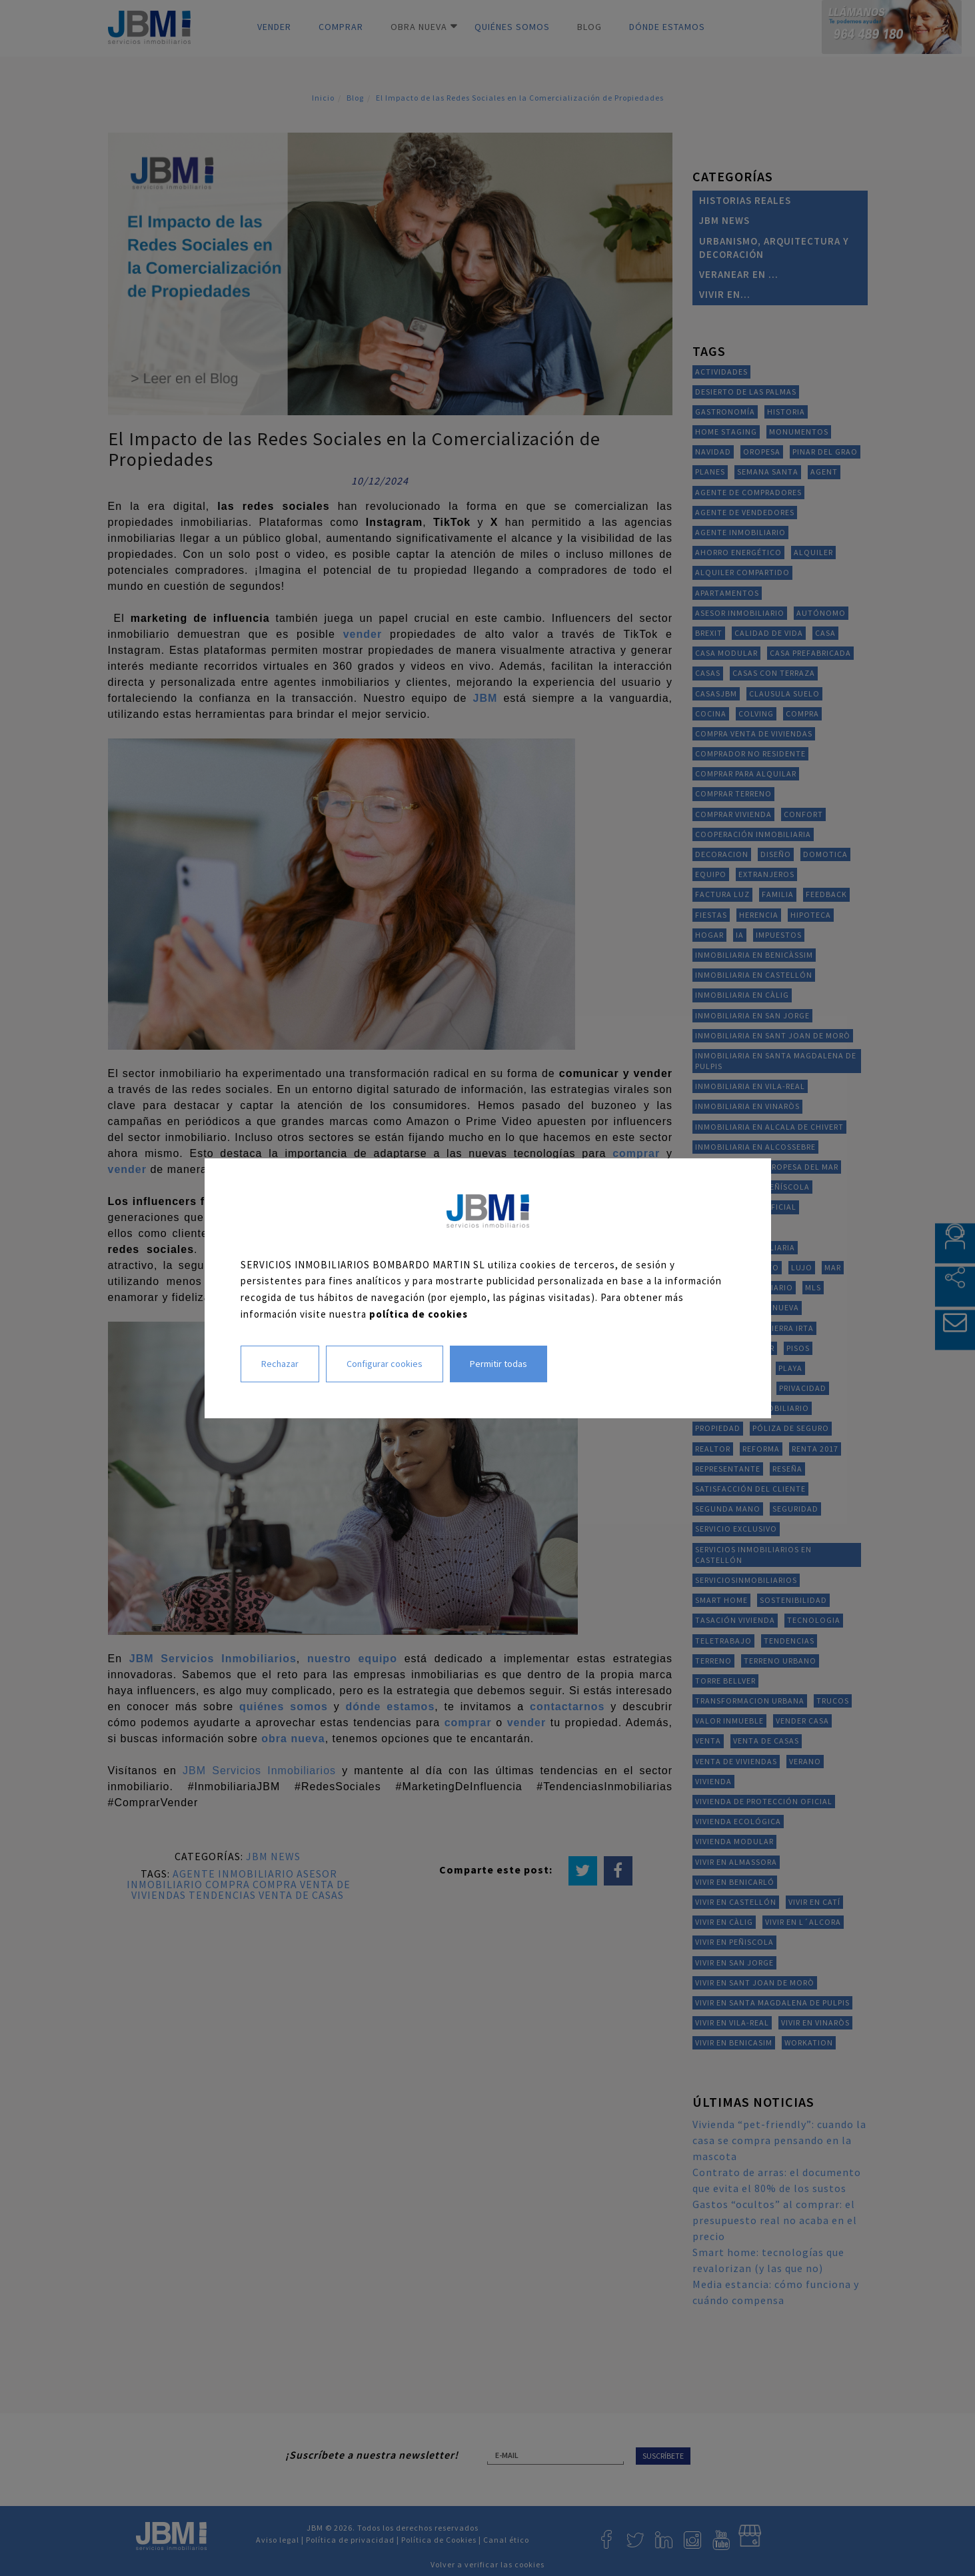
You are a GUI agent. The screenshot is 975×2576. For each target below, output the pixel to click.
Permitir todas (498, 1363)
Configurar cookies (385, 1363)
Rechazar (280, 1363)
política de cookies (418, 1314)
